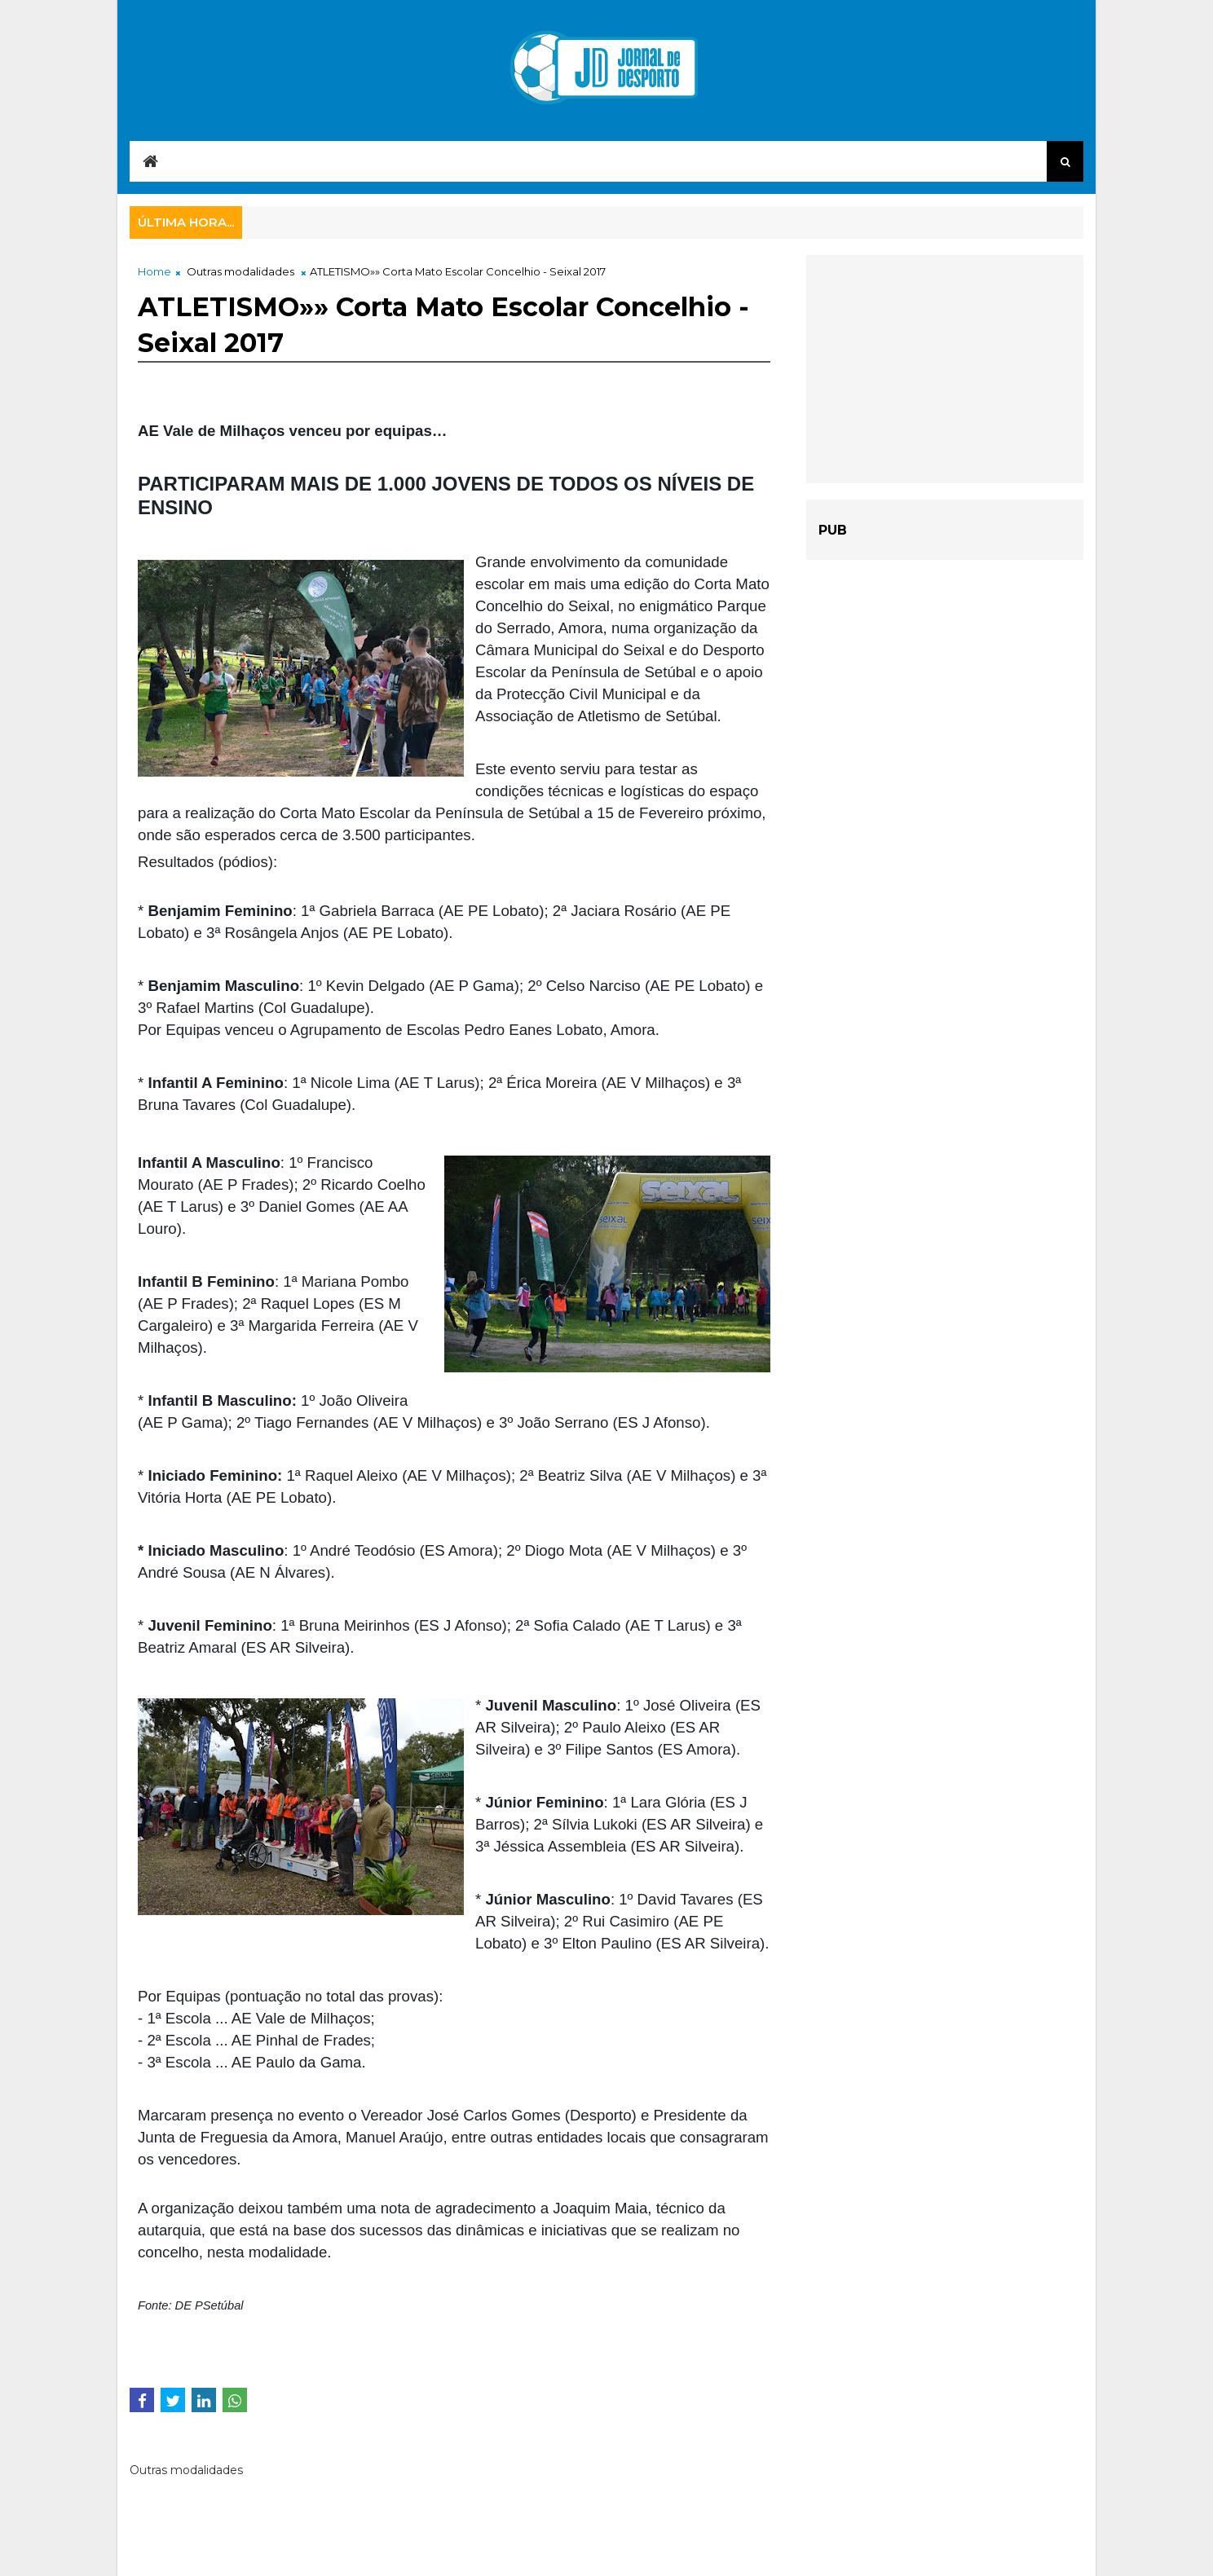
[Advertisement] (944, 369)
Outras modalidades (240, 271)
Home (154, 271)
